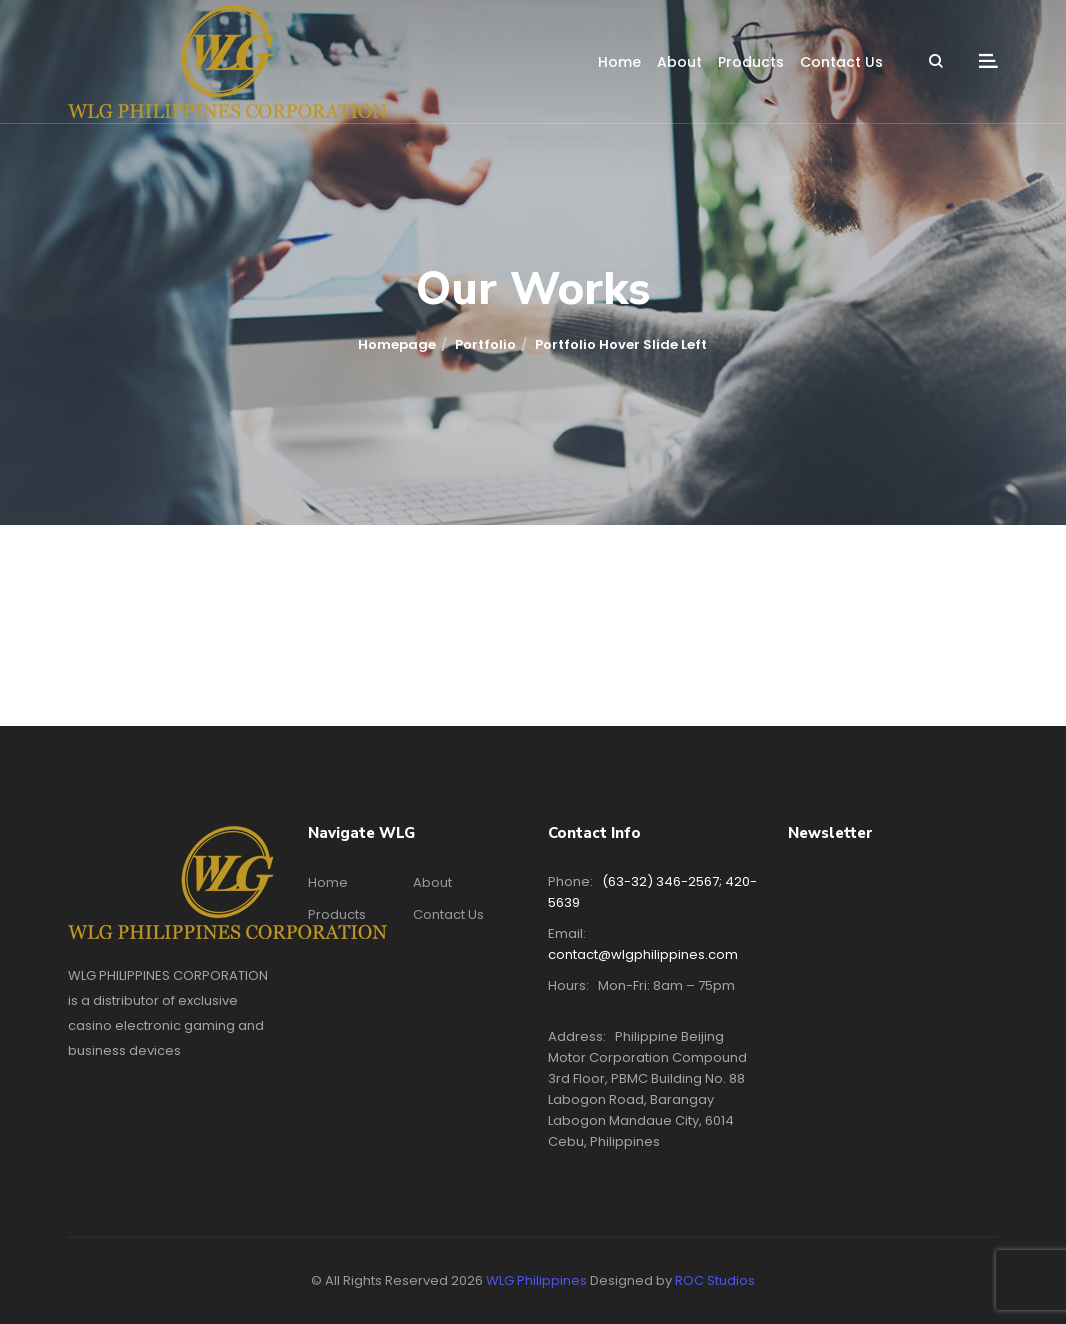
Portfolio (485, 344)
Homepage (397, 344)
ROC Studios (715, 1280)
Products (751, 62)
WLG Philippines (536, 1280)
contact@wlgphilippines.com (643, 954)
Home (619, 62)
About (679, 62)
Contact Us (841, 62)
